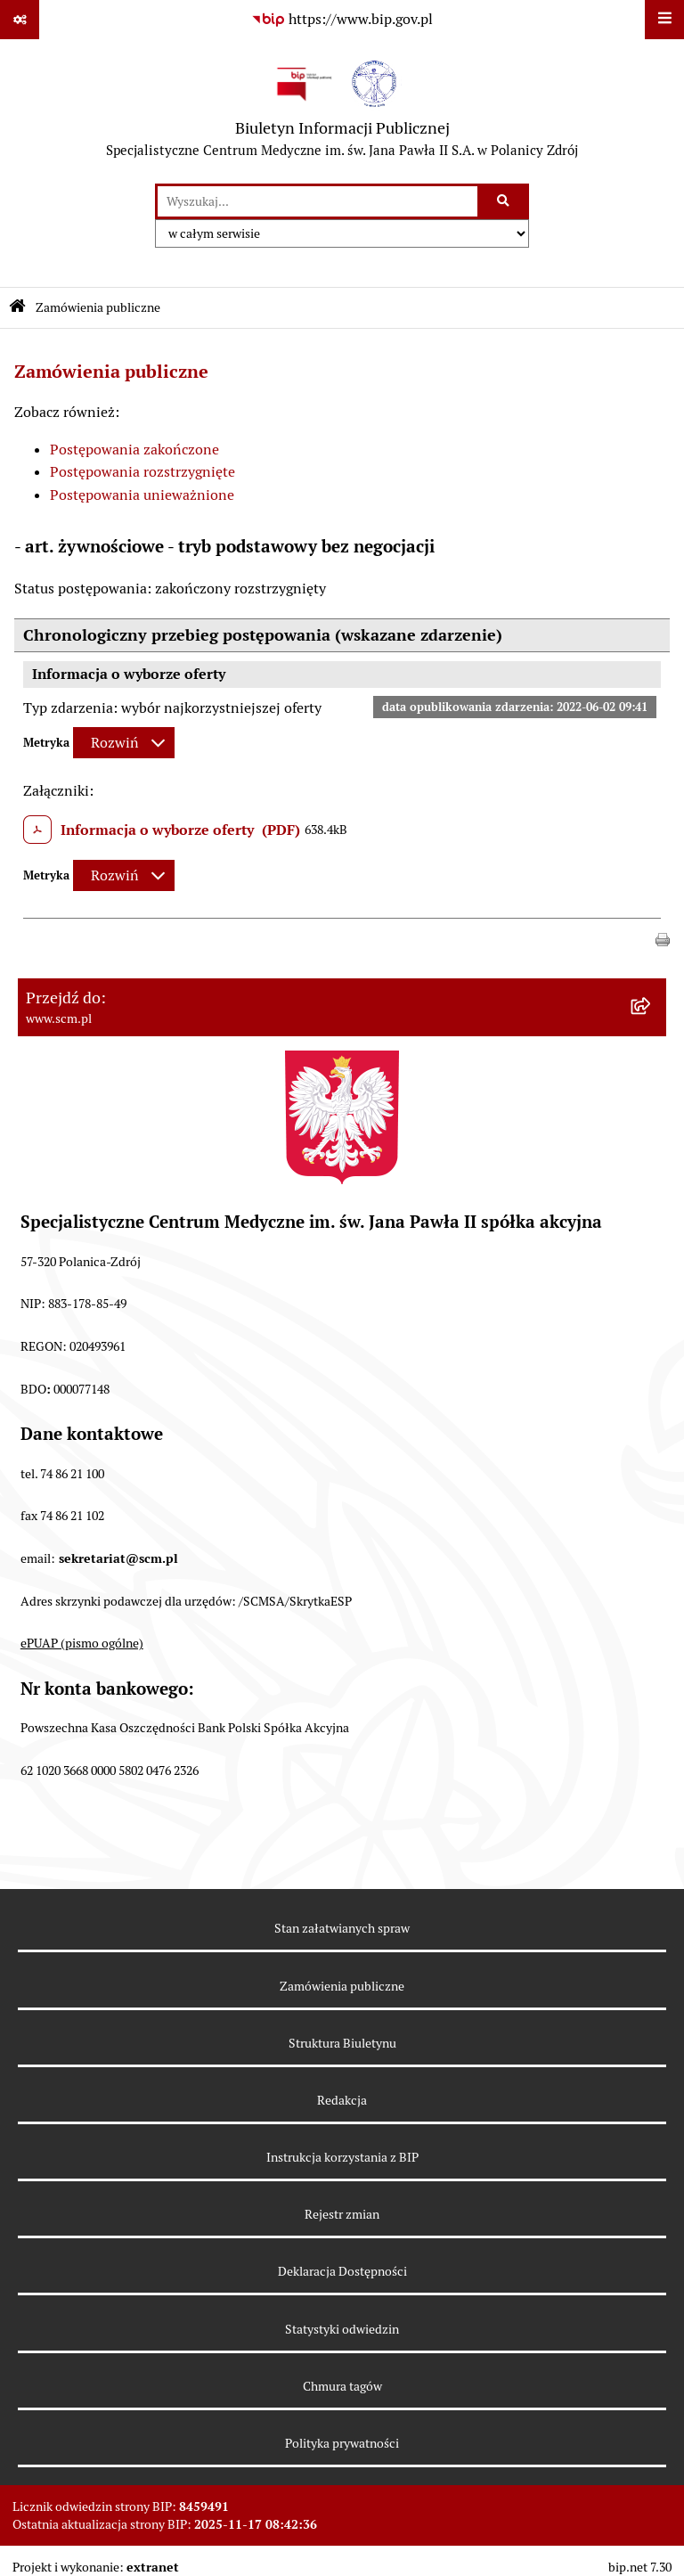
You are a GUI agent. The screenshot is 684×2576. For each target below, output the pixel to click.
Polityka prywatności (342, 2443)
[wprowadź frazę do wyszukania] (317, 201)
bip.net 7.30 (640, 2567)
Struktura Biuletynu (342, 2043)
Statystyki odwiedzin (342, 2329)
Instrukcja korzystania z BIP (342, 2157)
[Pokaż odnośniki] (19, 19)
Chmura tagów (342, 2386)
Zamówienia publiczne (98, 307)
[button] (663, 938)
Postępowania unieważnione (142, 495)
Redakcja (342, 2100)
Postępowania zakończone (134, 449)
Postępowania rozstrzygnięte (142, 471)
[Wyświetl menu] (664, 19)
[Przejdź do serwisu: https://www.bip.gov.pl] (342, 19)
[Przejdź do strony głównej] (342, 111)
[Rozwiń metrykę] (124, 742)
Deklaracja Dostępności (342, 2271)
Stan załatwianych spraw (342, 1928)
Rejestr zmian (342, 2214)
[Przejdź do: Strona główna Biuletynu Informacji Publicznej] (17, 308)
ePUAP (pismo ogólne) (81, 1643)
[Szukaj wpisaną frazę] (504, 201)
